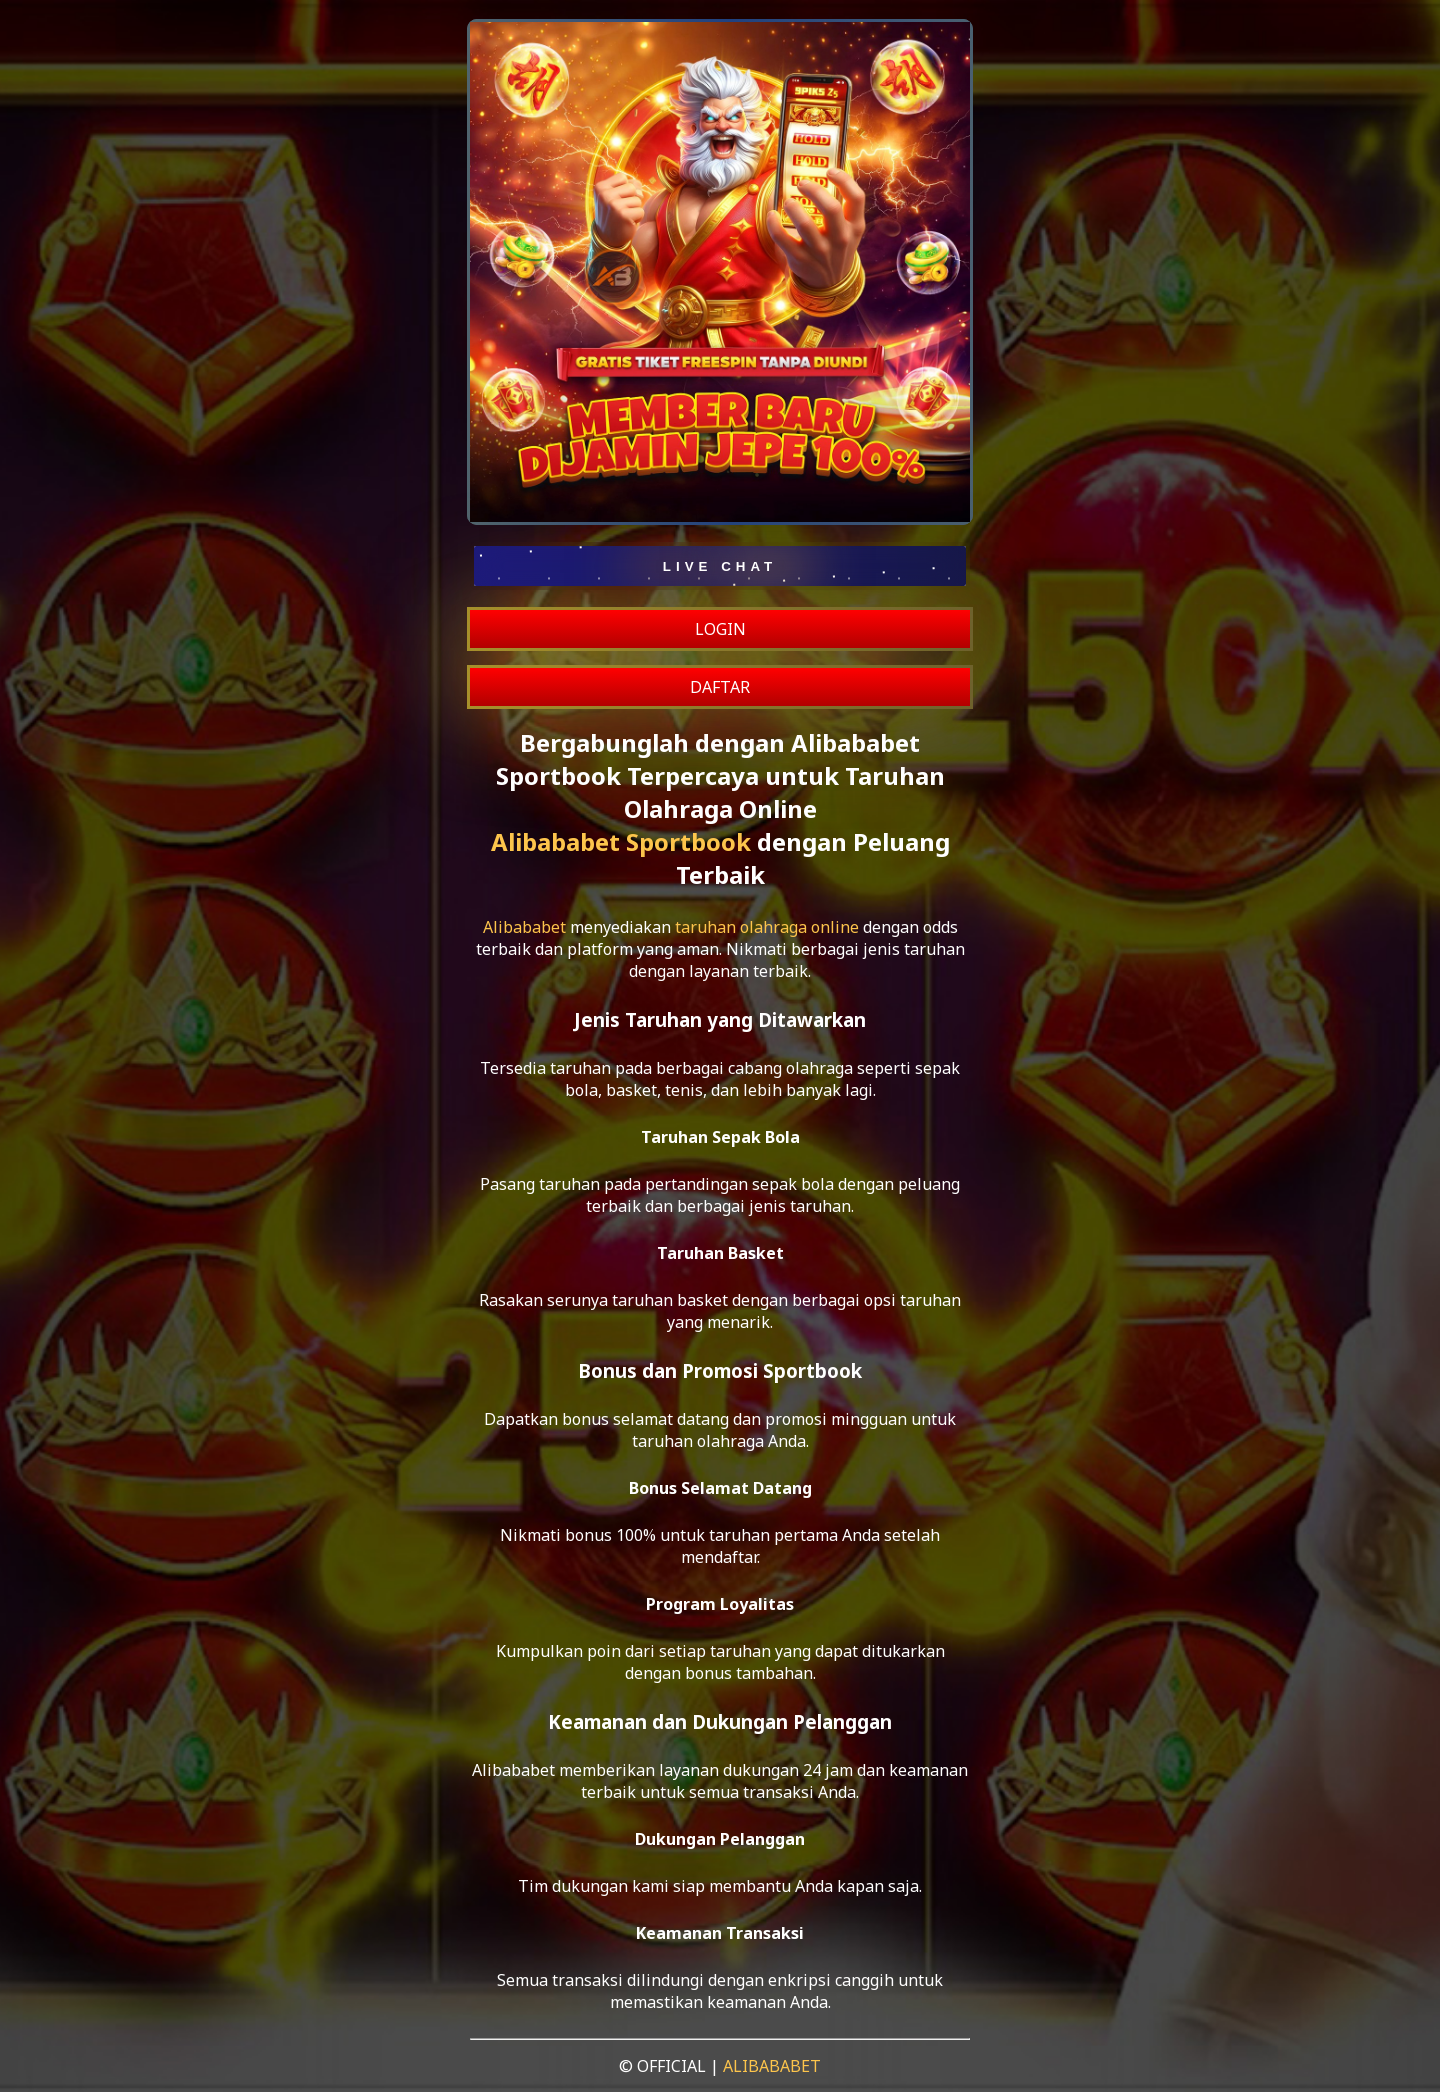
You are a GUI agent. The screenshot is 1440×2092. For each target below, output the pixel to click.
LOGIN (720, 629)
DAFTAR (720, 687)
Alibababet (524, 927)
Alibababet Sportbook (621, 841)
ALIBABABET (772, 2066)
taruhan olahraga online (767, 927)
